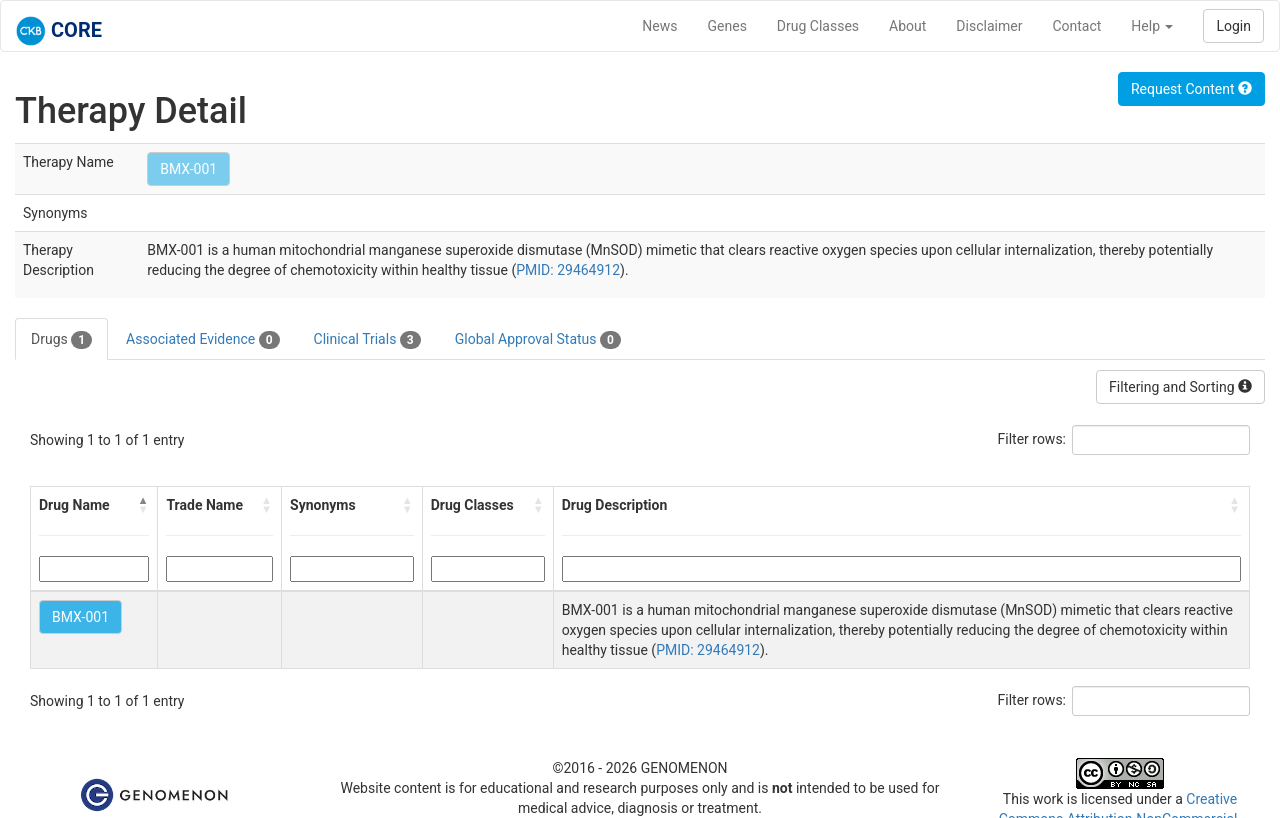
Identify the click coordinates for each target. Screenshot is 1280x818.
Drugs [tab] (61, 340)
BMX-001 (188, 169)
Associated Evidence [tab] (202, 340)
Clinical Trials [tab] (367, 340)
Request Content (1191, 89)
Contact (1076, 26)
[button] (143, 505)
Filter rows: (1032, 439)
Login (1233, 26)
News (659, 26)
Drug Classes (818, 26)
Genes (727, 26)
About (907, 26)
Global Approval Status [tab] (538, 340)
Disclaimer (989, 26)
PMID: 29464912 (568, 270)
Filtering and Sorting (1180, 387)
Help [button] (1152, 26)
